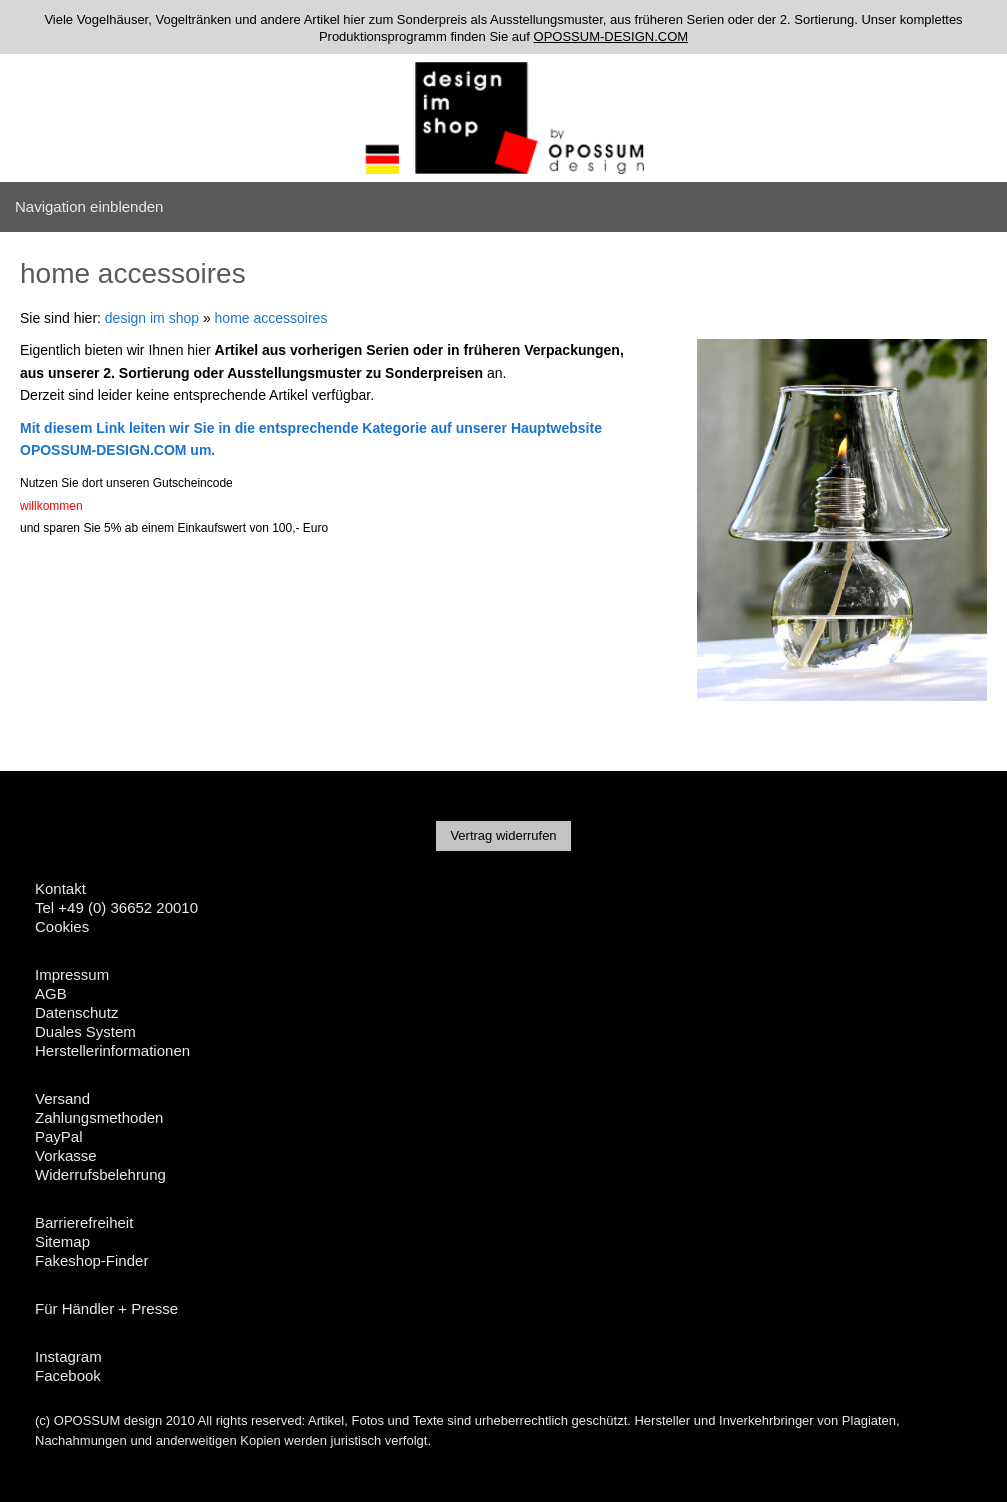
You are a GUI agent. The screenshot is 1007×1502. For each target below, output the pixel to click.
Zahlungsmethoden (99, 1117)
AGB (51, 993)
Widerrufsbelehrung (100, 1174)
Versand (62, 1098)
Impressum (72, 974)
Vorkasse (66, 1155)
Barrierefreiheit (84, 1222)
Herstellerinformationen (112, 1050)
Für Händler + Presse (106, 1308)
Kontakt (60, 888)
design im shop (152, 318)
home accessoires (271, 318)
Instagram (68, 1356)
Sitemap (62, 1241)
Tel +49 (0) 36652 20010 (116, 907)
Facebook (68, 1375)
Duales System (85, 1031)
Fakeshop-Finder (91, 1260)
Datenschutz (76, 1012)
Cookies (62, 926)
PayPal (59, 1136)
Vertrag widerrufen (503, 835)
